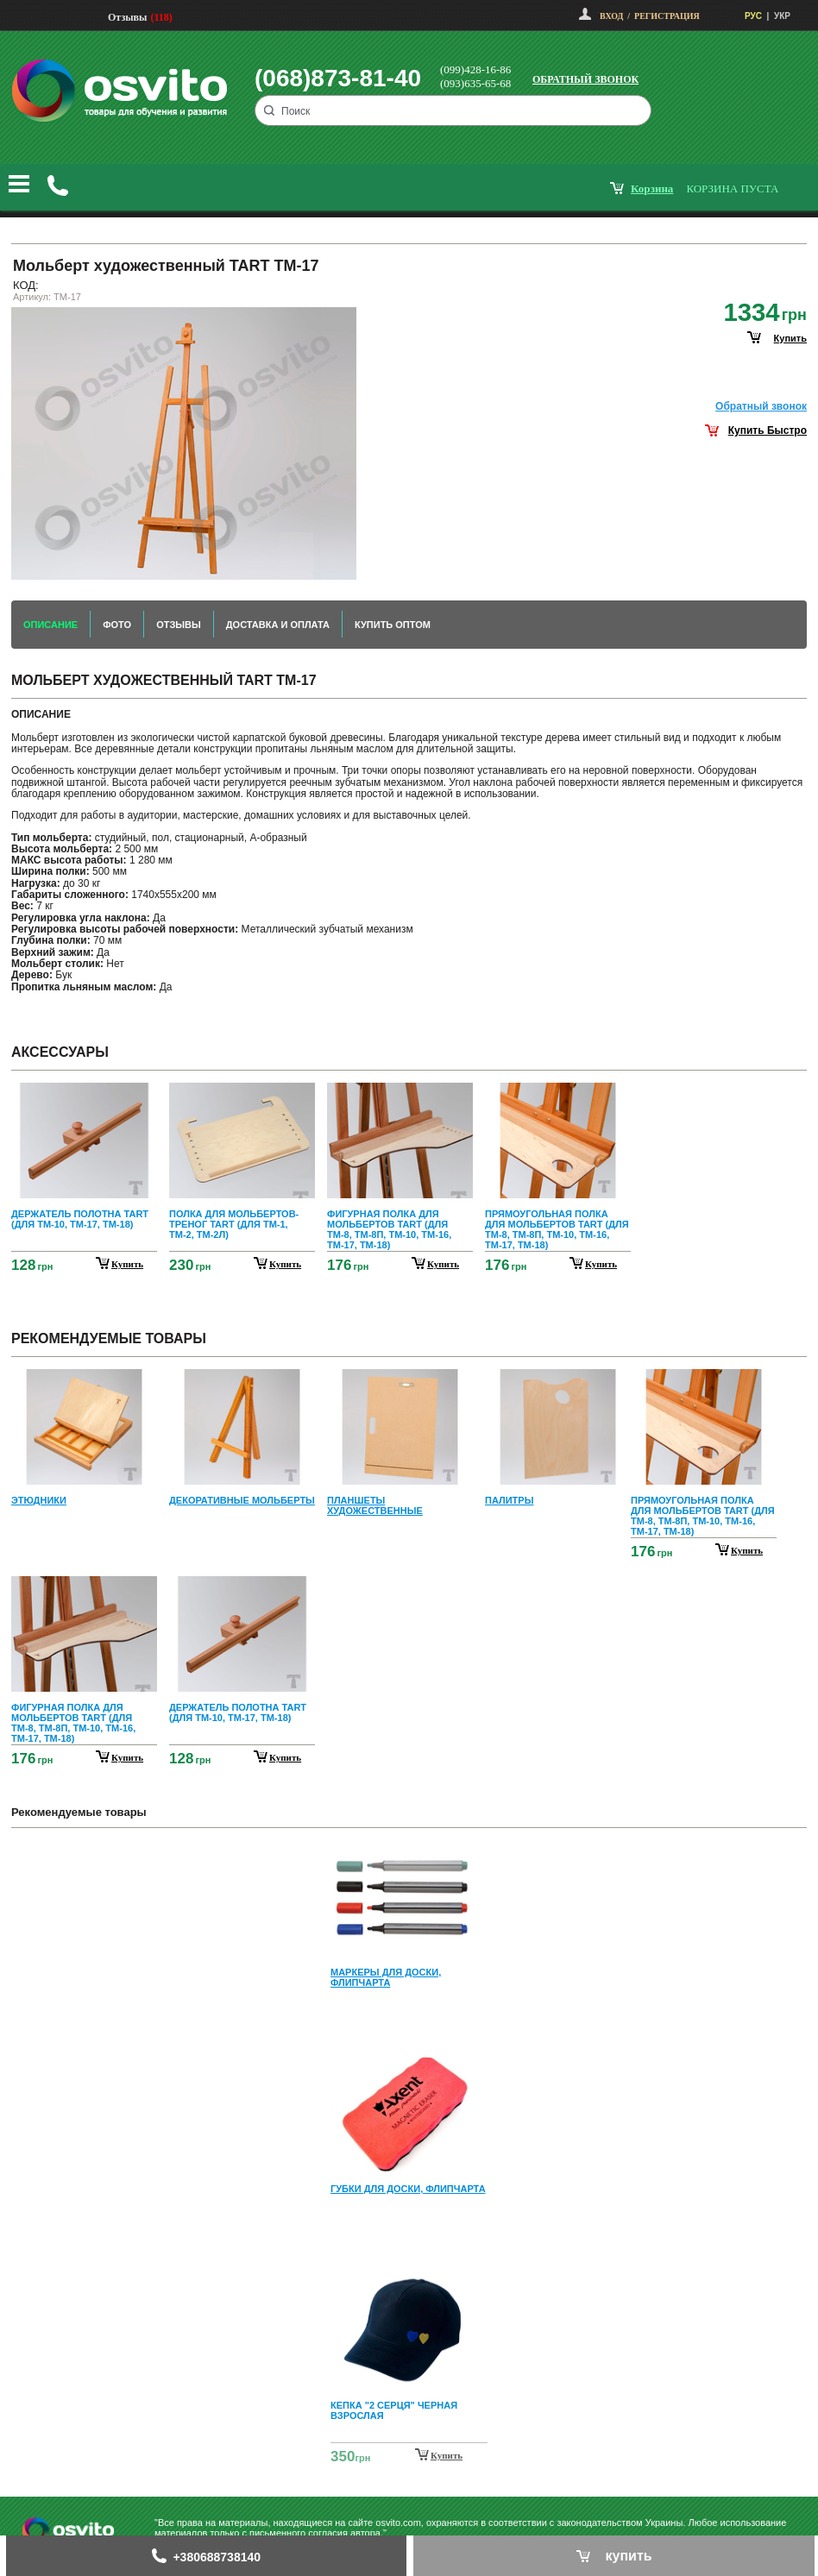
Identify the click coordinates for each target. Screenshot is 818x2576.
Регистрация (667, 16)
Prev (406, 1853)
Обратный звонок (585, 79)
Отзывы (127, 17)
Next (409, 2456)
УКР (782, 16)
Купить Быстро (767, 430)
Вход (611, 16)
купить (790, 338)
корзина (652, 188)
